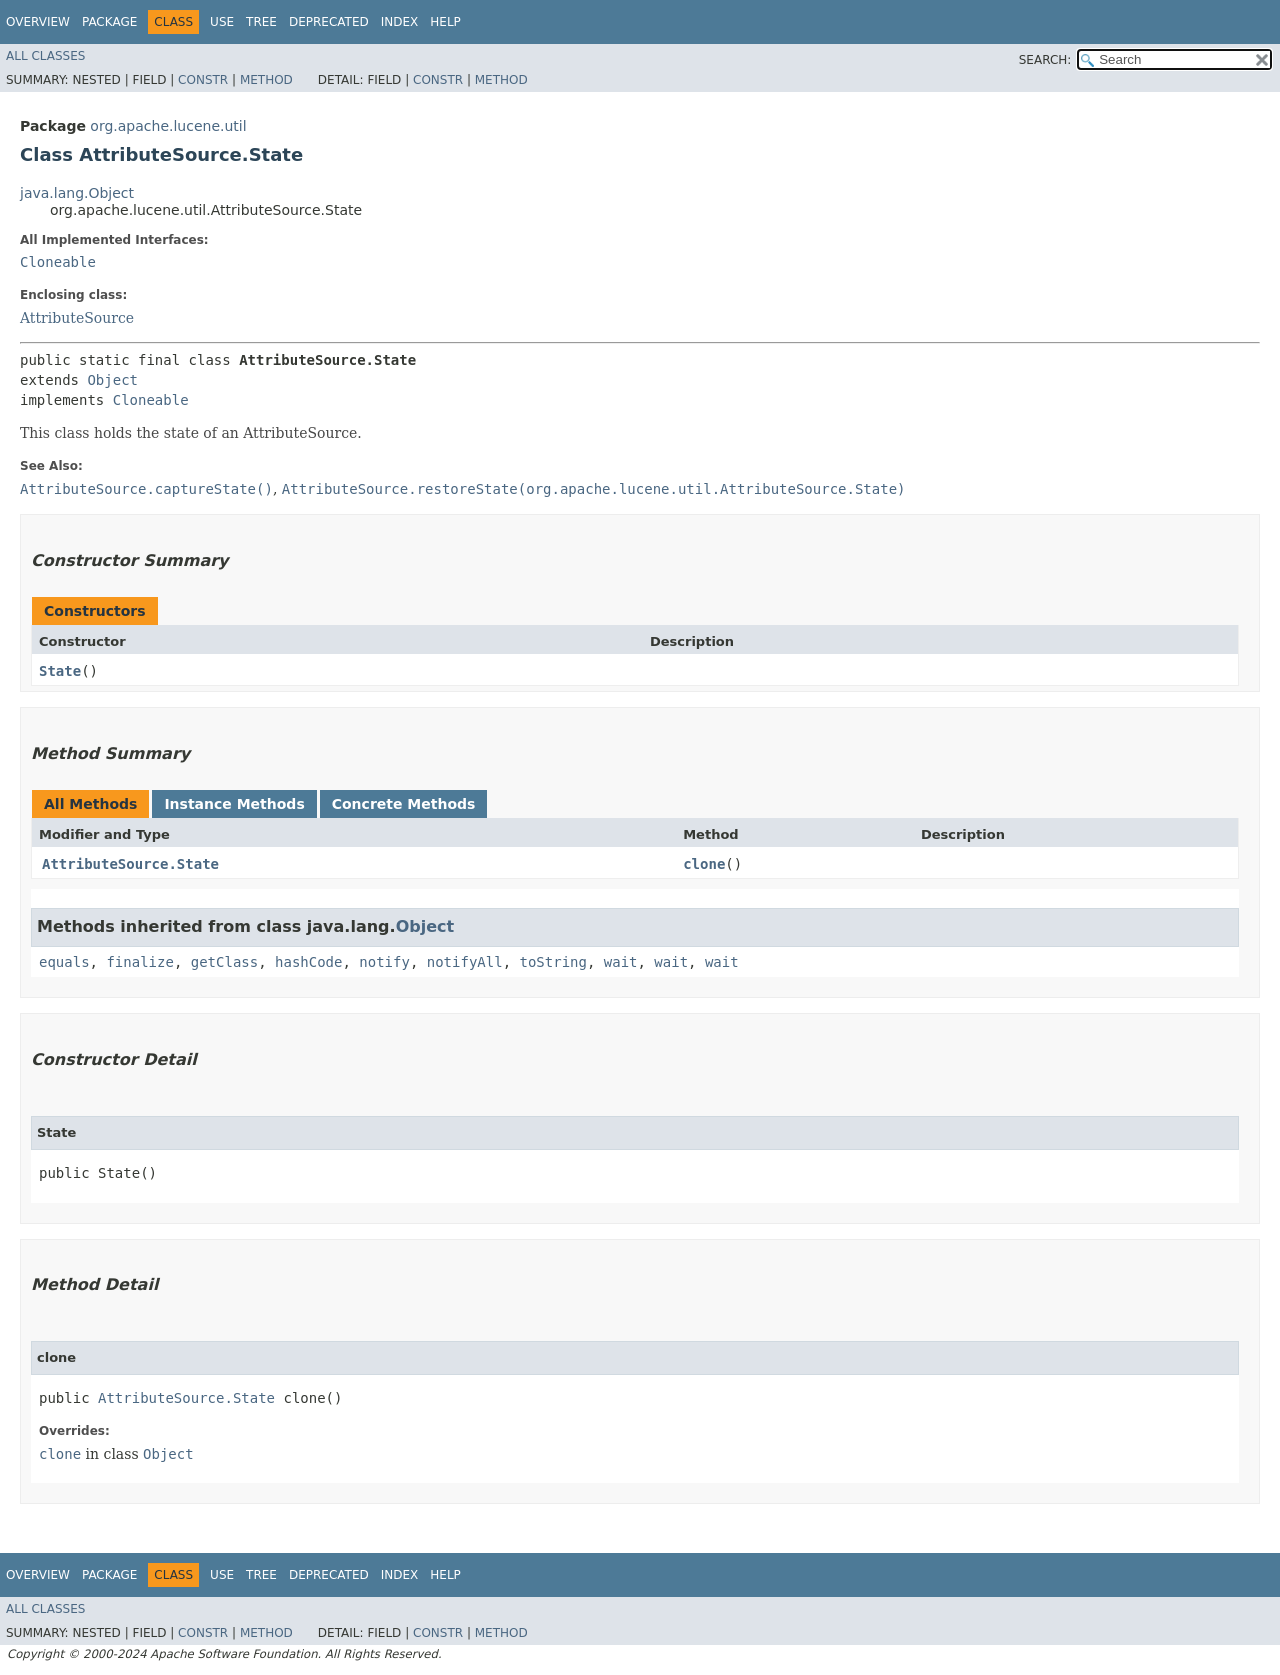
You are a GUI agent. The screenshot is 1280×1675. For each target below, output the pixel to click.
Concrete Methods (404, 804)
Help (445, 22)
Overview (38, 22)
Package (109, 22)
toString (552, 962)
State (60, 671)
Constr (203, 80)
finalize (139, 962)
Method (266, 80)
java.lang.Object (77, 193)
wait (621, 962)
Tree (261, 22)
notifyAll (465, 962)
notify (384, 962)
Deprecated (329, 22)
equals (64, 962)
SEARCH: (1045, 60)
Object (112, 380)
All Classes (45, 56)
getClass (224, 962)
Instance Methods (234, 804)
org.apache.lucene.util (168, 126)
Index (400, 22)
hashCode (308, 962)
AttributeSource (77, 318)
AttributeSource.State (130, 864)
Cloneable (58, 262)
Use (222, 22)
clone (704, 864)
